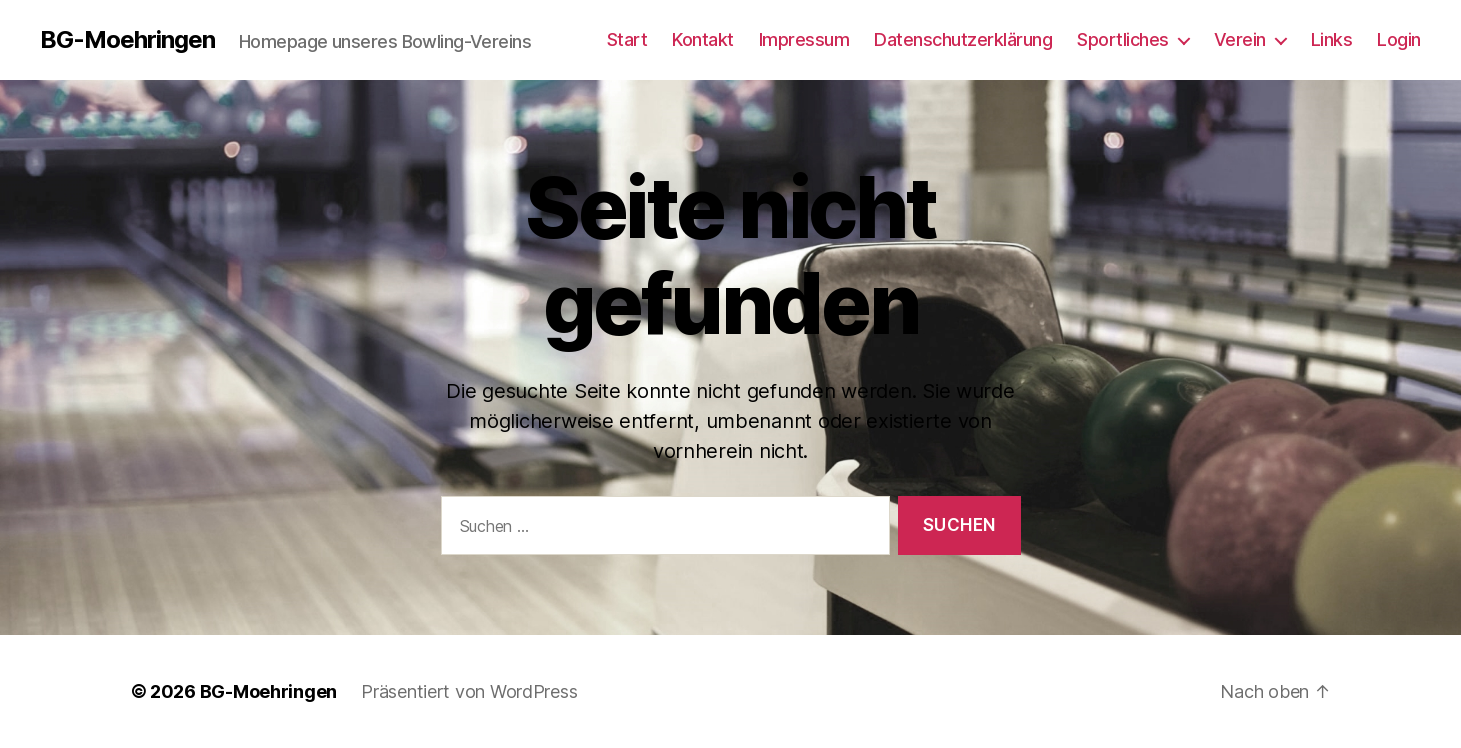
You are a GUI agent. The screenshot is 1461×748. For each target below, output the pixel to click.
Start (627, 39)
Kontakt (703, 39)
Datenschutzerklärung (963, 39)
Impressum (804, 39)
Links (1332, 39)
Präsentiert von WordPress (469, 691)
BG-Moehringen (127, 40)
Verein (1240, 39)
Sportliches (1123, 39)
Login (1399, 39)
